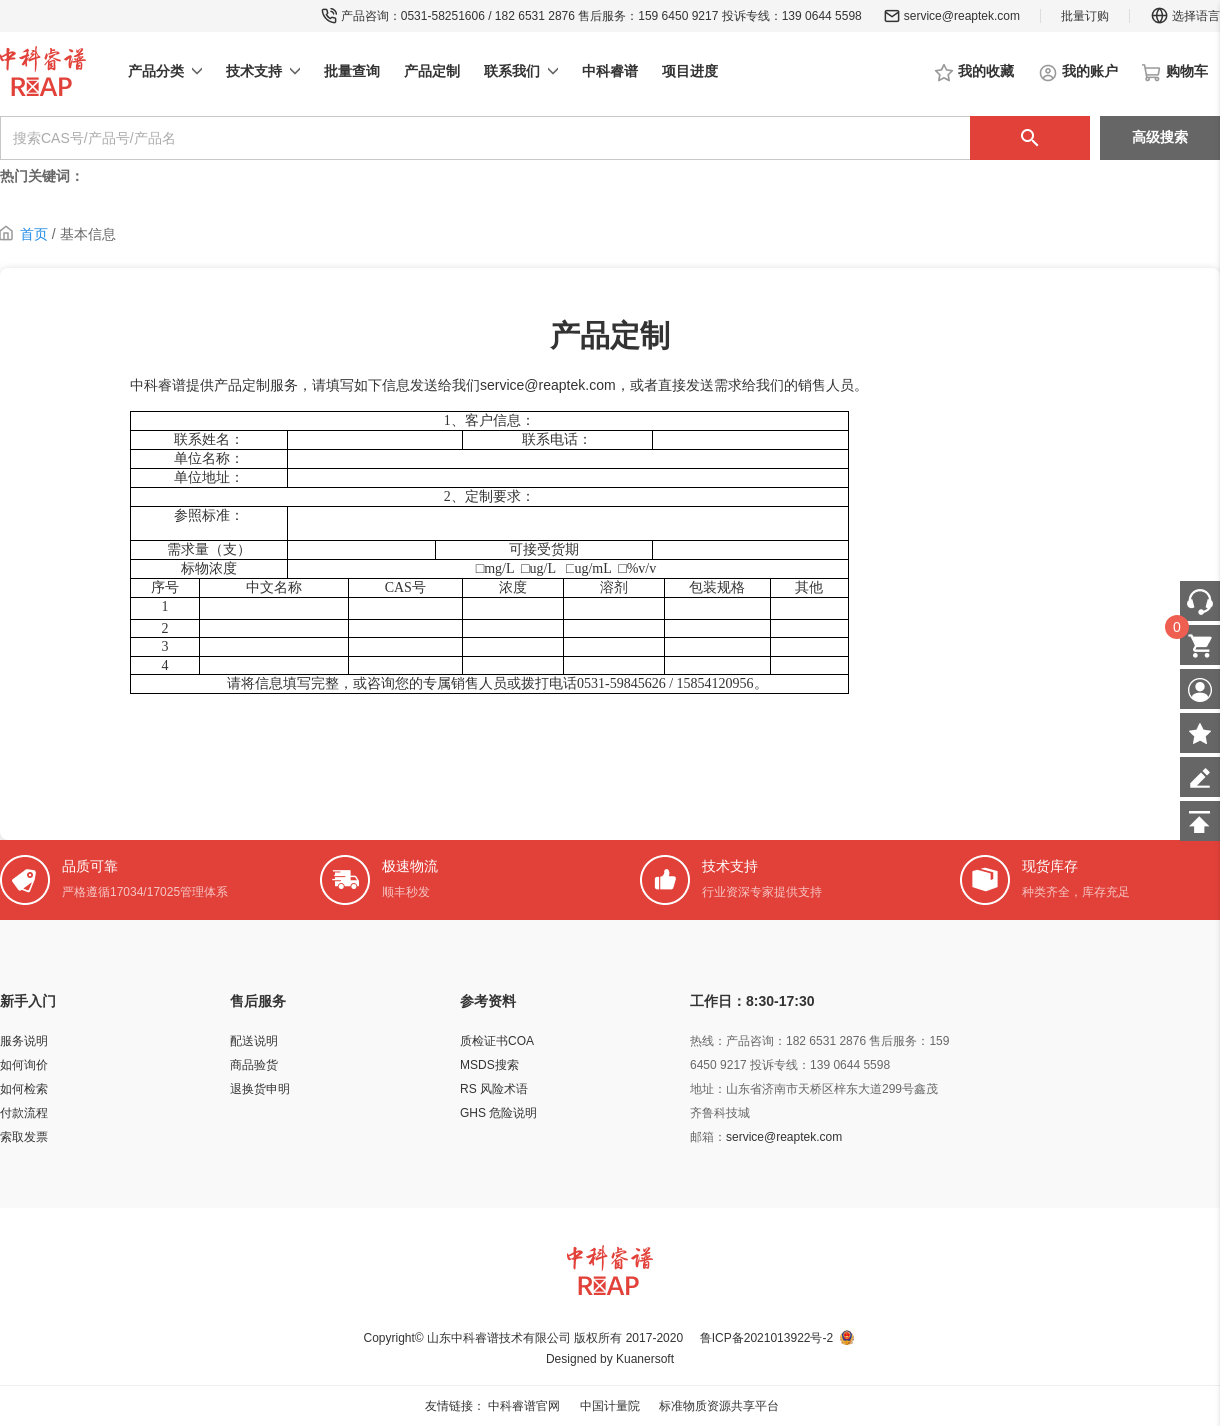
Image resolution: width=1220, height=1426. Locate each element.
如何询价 (24, 1065)
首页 (34, 234)
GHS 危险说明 (498, 1113)
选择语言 (1185, 16)
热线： (708, 1041)
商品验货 (254, 1065)
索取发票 (24, 1137)
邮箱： (708, 1137)
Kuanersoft (645, 1359)
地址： (708, 1089)
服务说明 (24, 1041)
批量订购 (1085, 16)
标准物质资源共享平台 (719, 1406)
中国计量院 (610, 1406)
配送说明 (254, 1041)
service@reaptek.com (962, 16)
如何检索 (24, 1089)
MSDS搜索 (489, 1065)
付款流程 (24, 1113)
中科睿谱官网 (524, 1406)
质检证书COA (497, 1041)
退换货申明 (260, 1089)
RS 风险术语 (494, 1089)
